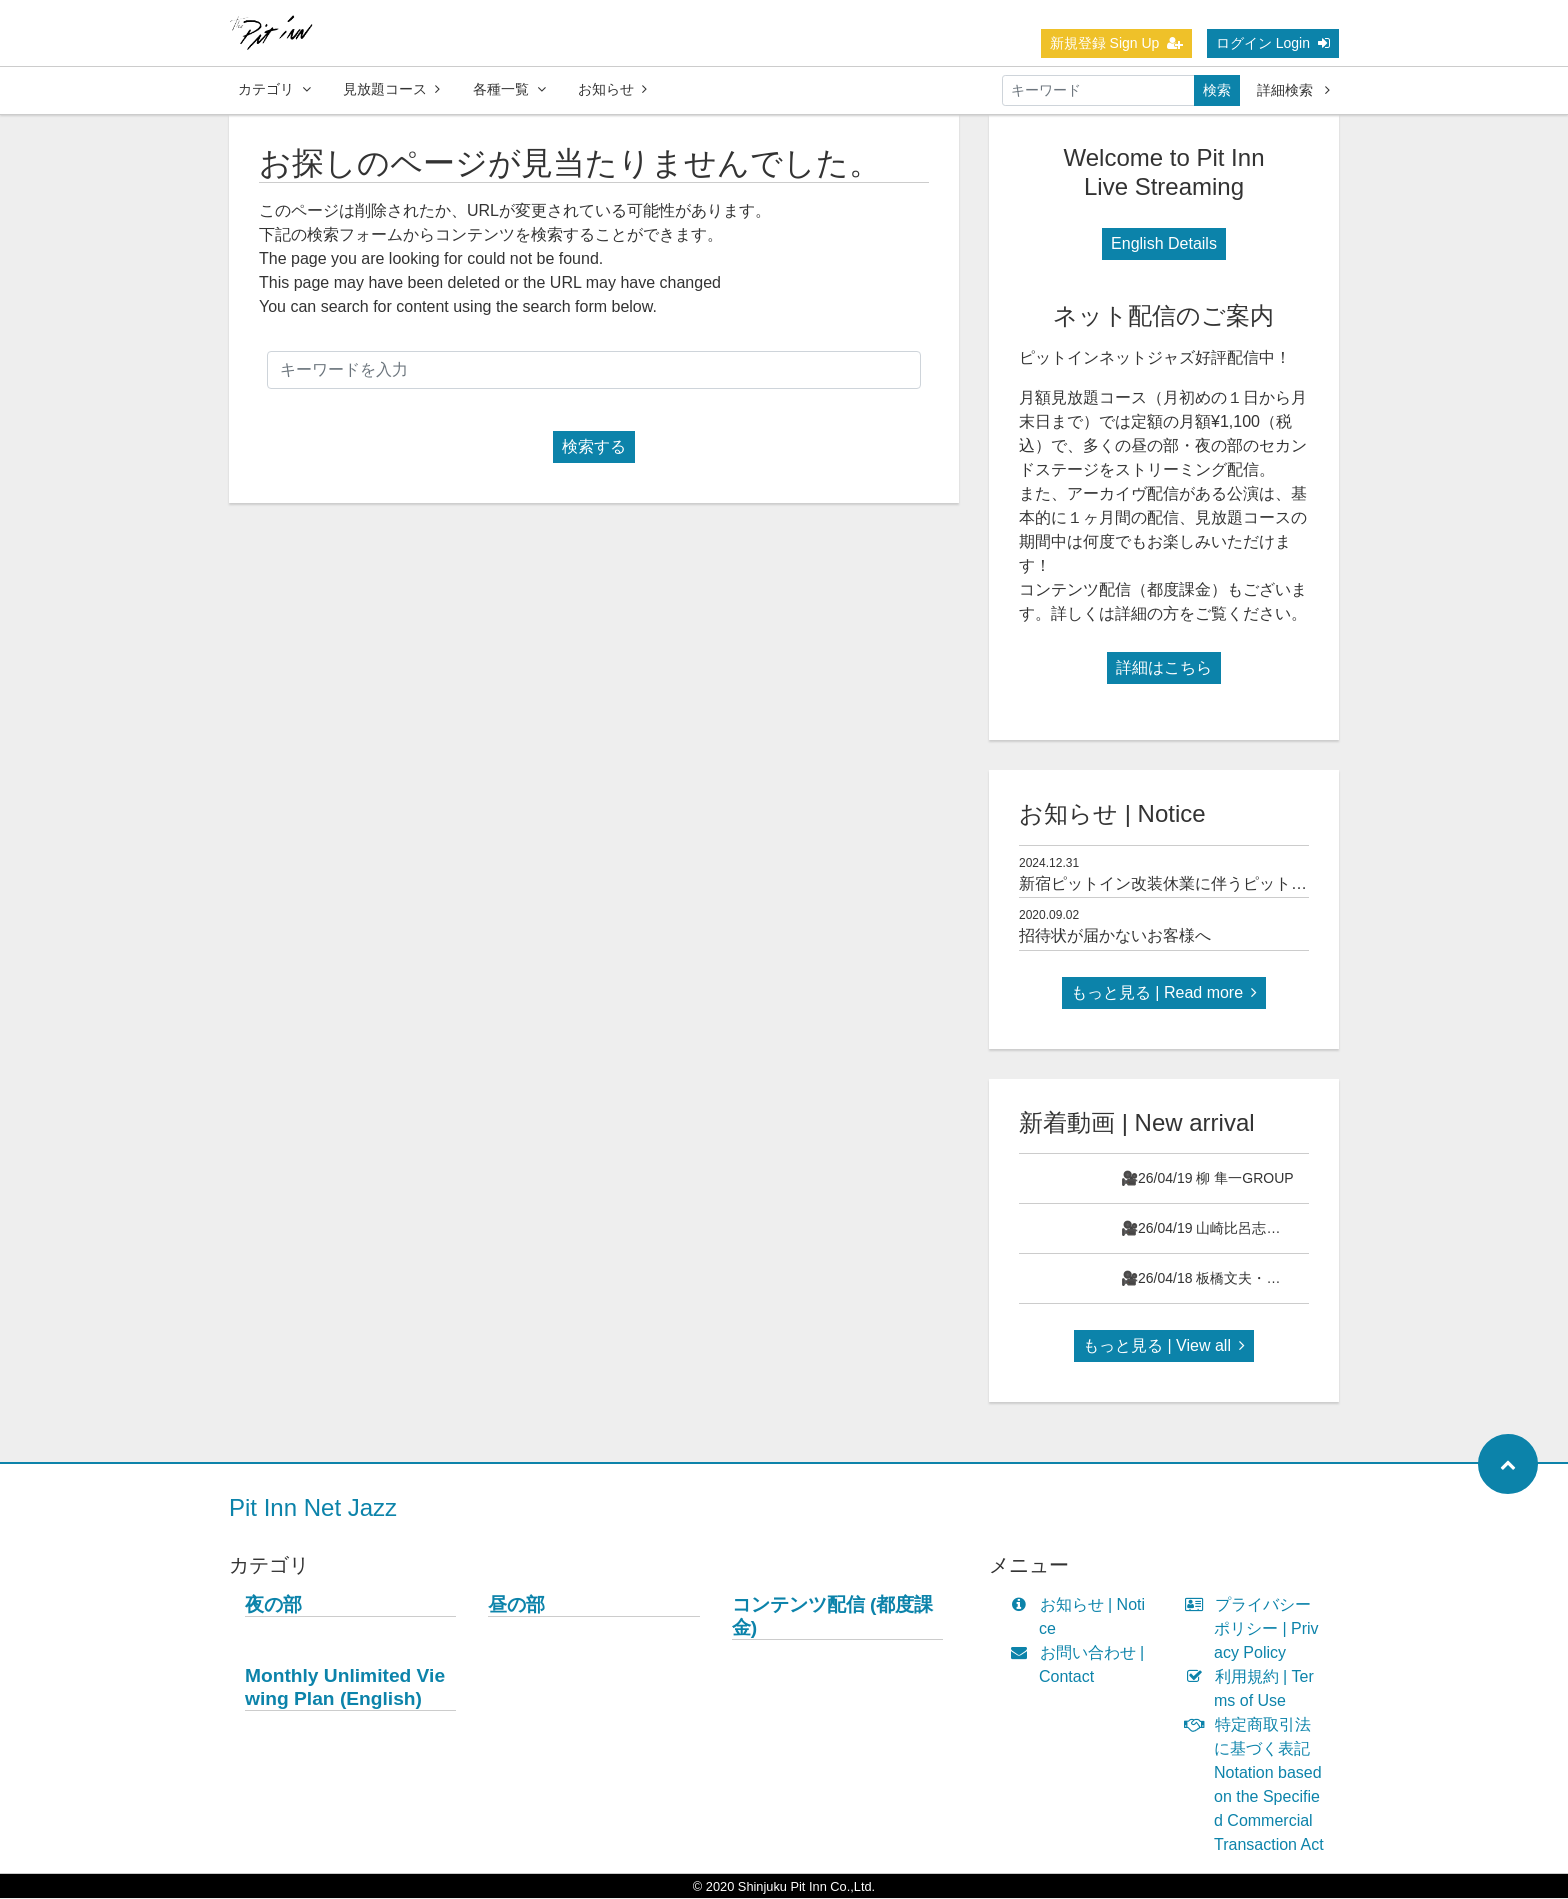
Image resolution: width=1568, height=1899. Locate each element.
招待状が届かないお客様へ (1115, 936)
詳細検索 (1293, 90)
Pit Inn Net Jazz (313, 1508)
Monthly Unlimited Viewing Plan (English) (345, 1688)
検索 (1217, 90)
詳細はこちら (1164, 668)
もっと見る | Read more (1164, 993)
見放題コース (391, 89)
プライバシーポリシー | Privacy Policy (1256, 1629)
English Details (1164, 244)
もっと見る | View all (1164, 1346)
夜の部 (273, 1605)
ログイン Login (1273, 43)
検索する (594, 447)
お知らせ (612, 89)
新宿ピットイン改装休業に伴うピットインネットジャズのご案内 (1251, 884)
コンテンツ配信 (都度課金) (833, 1617)
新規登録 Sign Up (1117, 43)
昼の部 (516, 1605)
